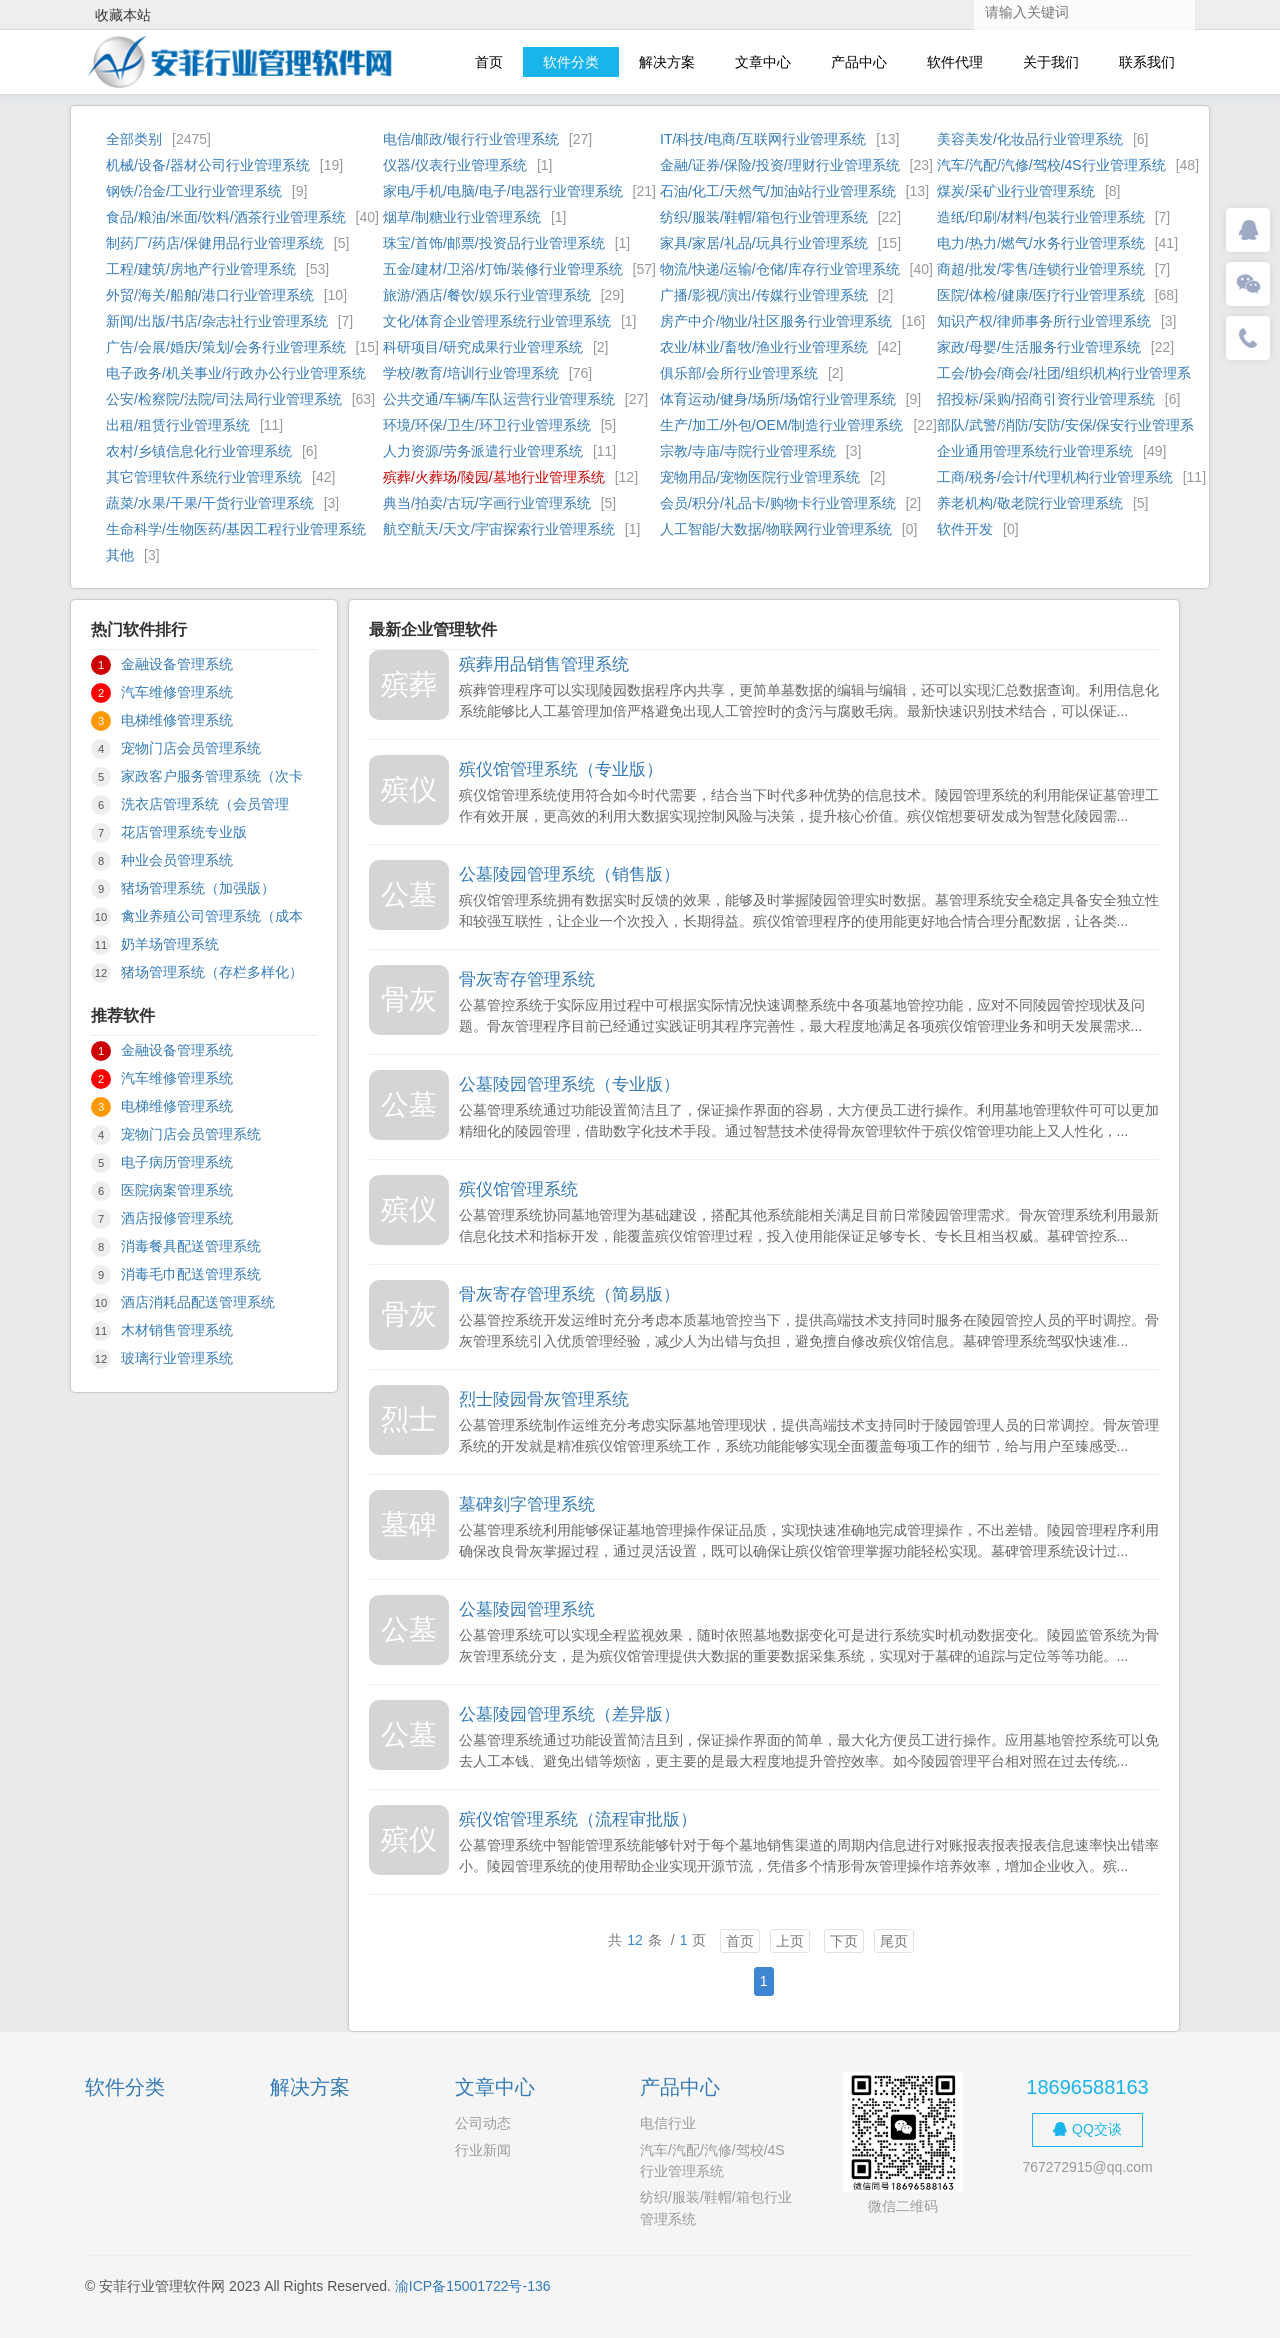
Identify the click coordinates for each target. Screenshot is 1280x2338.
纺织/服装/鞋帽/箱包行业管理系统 (764, 217)
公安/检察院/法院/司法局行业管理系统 (224, 399)
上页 (790, 1941)
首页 (489, 62)
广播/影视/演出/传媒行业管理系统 (764, 295)
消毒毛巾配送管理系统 (191, 1274)
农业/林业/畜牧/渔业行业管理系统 (764, 347)
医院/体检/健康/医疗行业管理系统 (1041, 295)
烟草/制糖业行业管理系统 (462, 217)
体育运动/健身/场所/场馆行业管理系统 (778, 399)
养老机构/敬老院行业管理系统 (1030, 503)
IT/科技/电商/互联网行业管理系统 (763, 139)
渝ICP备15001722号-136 (473, 2286)
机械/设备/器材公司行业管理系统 (208, 165)
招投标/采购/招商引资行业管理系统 (1046, 399)
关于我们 (1051, 62)
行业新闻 (483, 2150)
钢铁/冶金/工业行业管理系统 (194, 191)
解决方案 (667, 62)
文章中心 (763, 62)
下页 (844, 1941)
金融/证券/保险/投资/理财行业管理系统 (780, 165)
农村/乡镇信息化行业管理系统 (199, 451)
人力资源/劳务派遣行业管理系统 (483, 451)
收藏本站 (123, 15)
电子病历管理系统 (177, 1162)
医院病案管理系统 (177, 1190)
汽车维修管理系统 (177, 692)
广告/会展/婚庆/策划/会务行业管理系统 (226, 347)
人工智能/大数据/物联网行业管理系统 (776, 529)
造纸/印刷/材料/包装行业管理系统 (1041, 217)
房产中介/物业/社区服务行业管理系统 (776, 321)
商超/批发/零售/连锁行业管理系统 (1041, 269)
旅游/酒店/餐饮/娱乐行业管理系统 (487, 295)
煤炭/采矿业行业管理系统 (1016, 191)
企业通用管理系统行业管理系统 (1035, 451)
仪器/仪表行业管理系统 (455, 165)
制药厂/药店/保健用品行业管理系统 (215, 243)
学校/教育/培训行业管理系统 (471, 373)
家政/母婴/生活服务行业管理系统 (1039, 347)
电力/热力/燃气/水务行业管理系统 (1041, 243)
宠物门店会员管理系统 (191, 748)
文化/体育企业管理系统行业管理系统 (497, 321)
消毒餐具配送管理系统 (191, 1246)
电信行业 (668, 2123)
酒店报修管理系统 (177, 1218)
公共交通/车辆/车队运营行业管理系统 (499, 399)
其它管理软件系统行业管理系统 (204, 477)
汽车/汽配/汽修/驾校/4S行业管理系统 (1051, 165)
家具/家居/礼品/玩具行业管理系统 (764, 243)
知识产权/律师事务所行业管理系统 (1044, 321)
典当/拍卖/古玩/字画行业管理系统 (487, 503)
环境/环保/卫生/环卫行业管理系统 (487, 425)
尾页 (894, 1941)
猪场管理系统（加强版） (198, 888)
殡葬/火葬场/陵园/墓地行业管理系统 (494, 477)
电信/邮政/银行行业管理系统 (471, 139)
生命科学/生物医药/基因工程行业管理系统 (236, 529)
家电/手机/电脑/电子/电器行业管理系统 (503, 191)
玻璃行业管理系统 (177, 1358)
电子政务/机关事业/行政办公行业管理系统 (236, 373)
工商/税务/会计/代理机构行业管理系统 (1055, 477)
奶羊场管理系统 (170, 944)
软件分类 (571, 62)
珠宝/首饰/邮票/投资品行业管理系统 (494, 243)
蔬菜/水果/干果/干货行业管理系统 (210, 503)
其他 (120, 555)
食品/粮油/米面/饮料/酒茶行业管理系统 (226, 217)
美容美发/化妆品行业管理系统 (1030, 139)
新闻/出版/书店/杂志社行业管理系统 (217, 321)
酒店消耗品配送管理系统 (198, 1302)
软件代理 (955, 62)
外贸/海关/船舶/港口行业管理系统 (210, 295)
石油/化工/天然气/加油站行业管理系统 (778, 191)
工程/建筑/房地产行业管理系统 (201, 269)
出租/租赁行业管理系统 (178, 425)
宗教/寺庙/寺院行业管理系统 (748, 451)
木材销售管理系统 (177, 1330)
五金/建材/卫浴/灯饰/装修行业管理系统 (503, 269)
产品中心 (859, 62)
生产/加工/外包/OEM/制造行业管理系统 (781, 425)
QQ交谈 (1087, 2129)
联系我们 (1147, 62)
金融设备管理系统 (177, 664)
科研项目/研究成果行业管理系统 (483, 347)
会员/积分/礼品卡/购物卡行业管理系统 (778, 503)
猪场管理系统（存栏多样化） (212, 972)
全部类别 (134, 139)
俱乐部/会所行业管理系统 (739, 373)
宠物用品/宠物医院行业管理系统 (760, 477)
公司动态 (483, 2123)
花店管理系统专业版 (184, 832)
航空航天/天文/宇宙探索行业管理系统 (499, 529)
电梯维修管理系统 (177, 720)
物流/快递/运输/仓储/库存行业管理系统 (780, 269)
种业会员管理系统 (177, 860)
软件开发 (965, 529)
